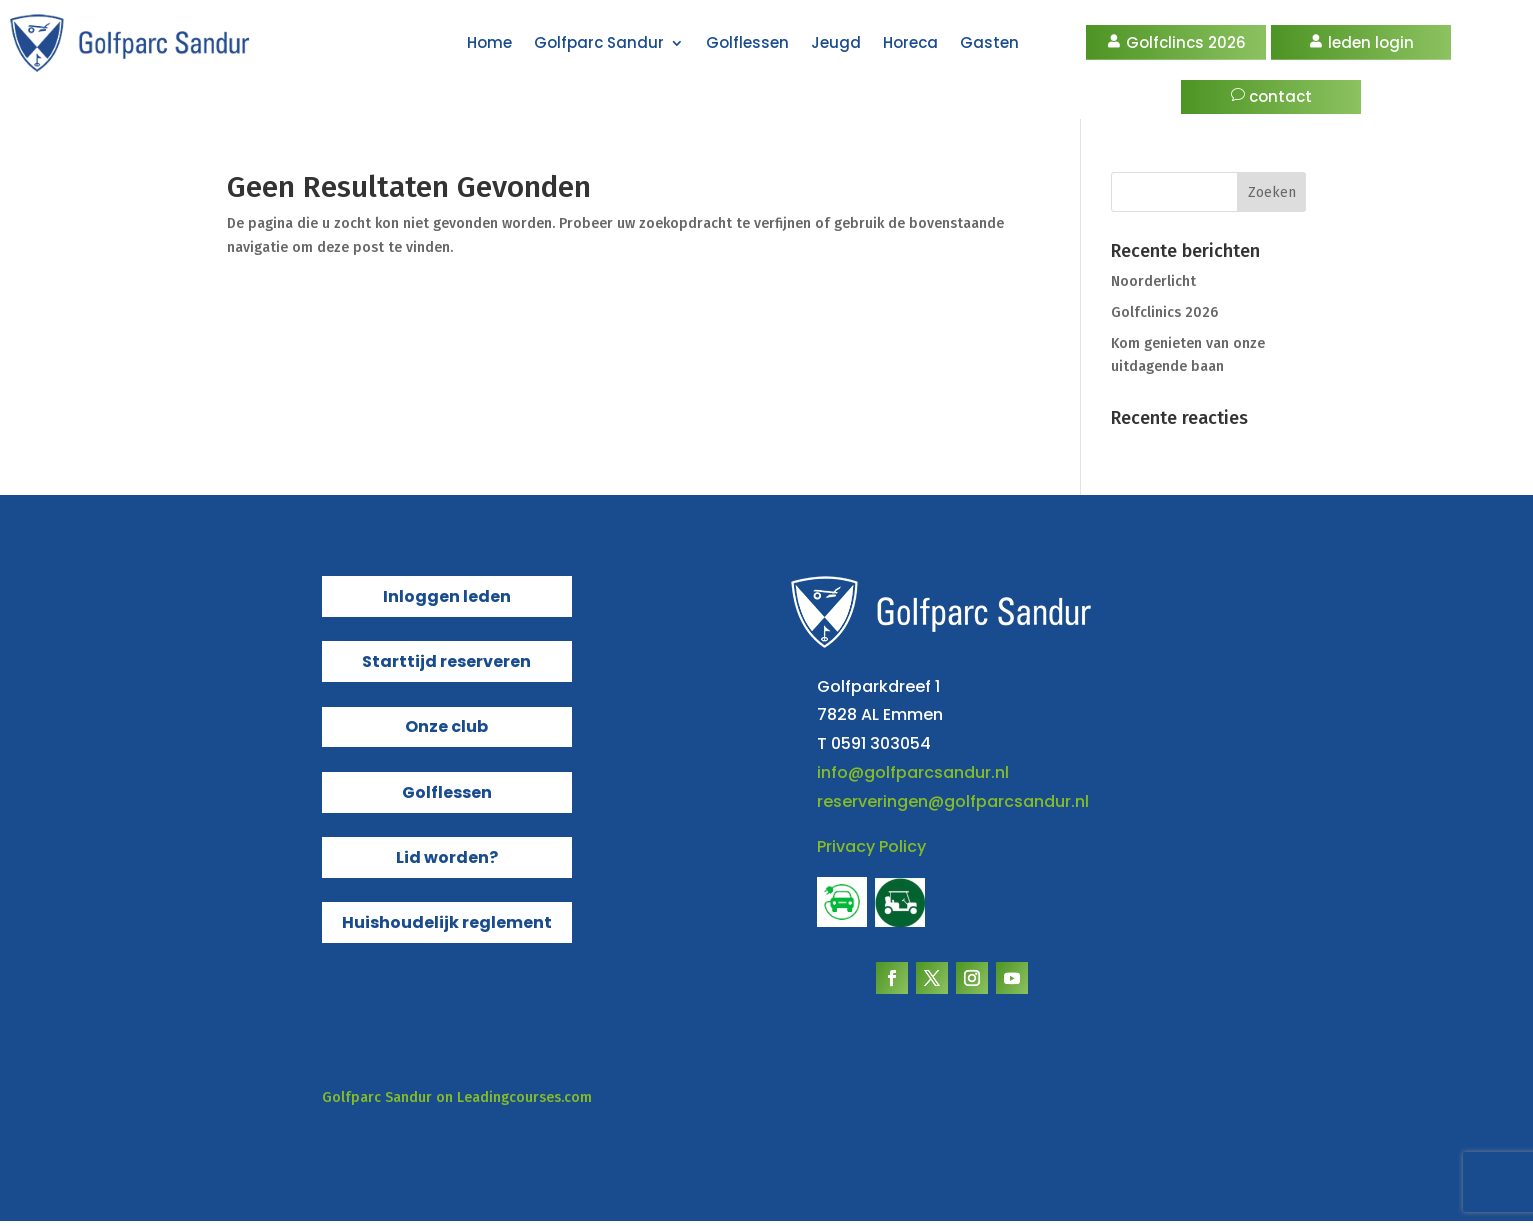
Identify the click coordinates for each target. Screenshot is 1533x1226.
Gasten (989, 42)
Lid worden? (447, 862)
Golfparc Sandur (599, 42)
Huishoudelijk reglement (447, 927)
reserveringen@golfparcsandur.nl (953, 806)
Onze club (446, 731)
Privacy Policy (871, 851)
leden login (1371, 42)
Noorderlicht (1153, 286)
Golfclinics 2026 (1164, 317)
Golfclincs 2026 (1186, 42)
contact (1280, 96)
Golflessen (747, 42)
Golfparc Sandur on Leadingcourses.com (457, 1102)
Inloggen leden (447, 601)
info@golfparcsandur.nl (913, 777)
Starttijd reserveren (446, 666)
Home (489, 42)
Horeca (910, 42)
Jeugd (836, 42)
